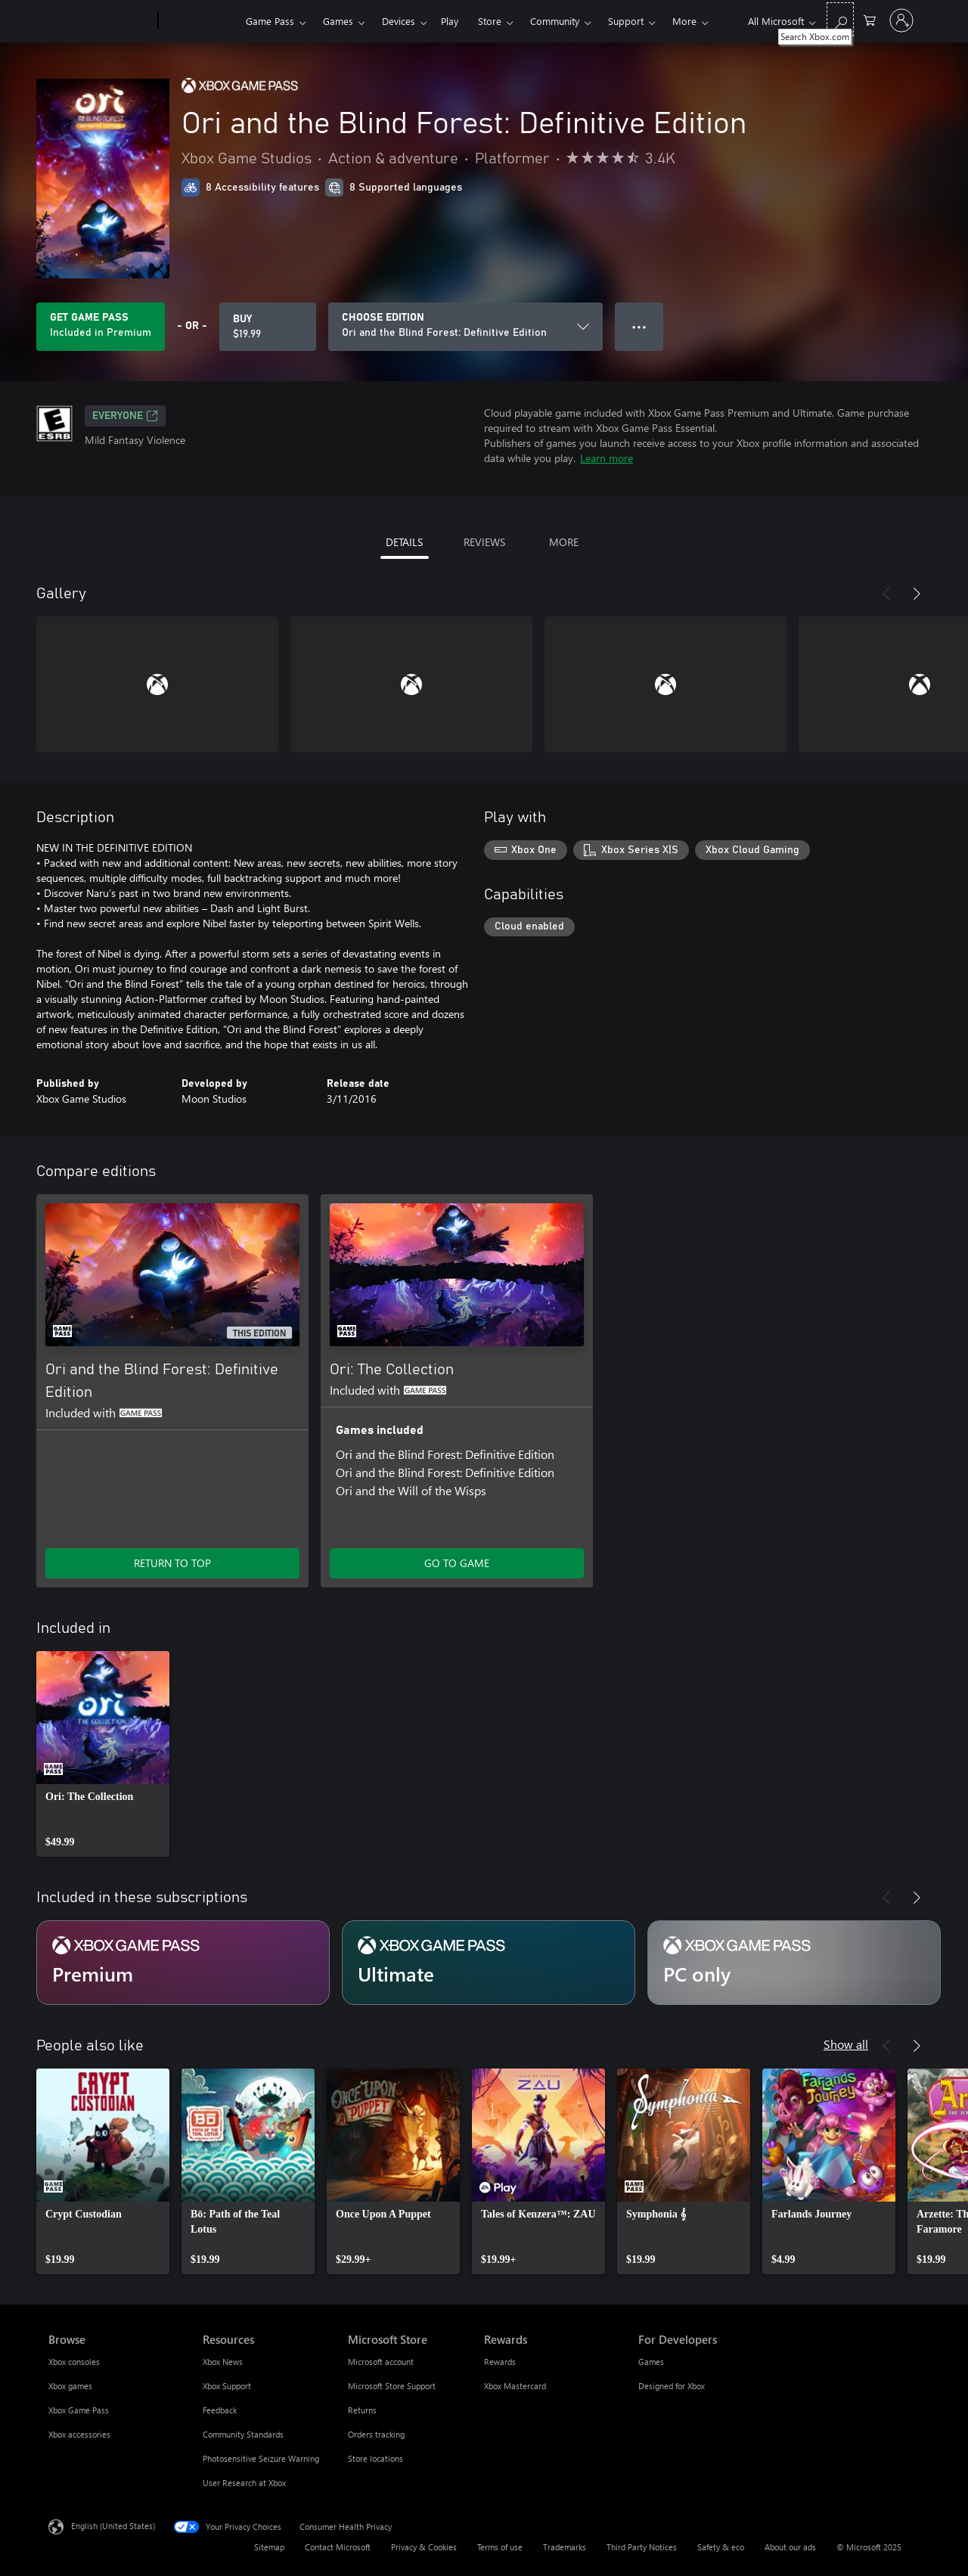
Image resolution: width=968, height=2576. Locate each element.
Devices (398, 20)
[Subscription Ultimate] (488, 1962)
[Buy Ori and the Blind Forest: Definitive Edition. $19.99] (267, 327)
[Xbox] (200, 21)
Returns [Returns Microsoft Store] (362, 2410)
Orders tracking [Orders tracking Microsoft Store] (376, 2434)
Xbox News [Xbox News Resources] (223, 2362)
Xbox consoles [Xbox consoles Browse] (74, 2362)
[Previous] (886, 593)
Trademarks (564, 2547)
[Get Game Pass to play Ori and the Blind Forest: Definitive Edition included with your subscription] (100, 327)
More (684, 20)
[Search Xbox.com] (840, 19)
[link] (102, 1754)
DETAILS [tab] (404, 542)
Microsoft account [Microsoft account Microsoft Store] (381, 2362)
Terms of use (500, 2547)
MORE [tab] (564, 542)
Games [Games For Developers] (651, 2362)
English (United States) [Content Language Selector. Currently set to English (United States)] (113, 2526)
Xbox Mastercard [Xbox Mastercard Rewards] (515, 2386)
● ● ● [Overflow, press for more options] (639, 326)
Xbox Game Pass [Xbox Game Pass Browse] (78, 2410)
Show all (846, 2044)
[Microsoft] (100, 21)
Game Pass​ (270, 20)
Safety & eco (720, 2547)
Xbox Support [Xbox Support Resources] (227, 2386)
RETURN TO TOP (172, 1563)
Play (449, 20)
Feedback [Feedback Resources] (220, 2410)
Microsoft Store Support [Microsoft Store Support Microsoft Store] (392, 2386)
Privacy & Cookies (424, 2547)
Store (489, 20)
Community (554, 20)
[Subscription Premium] (183, 1962)
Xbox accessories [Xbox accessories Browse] (79, 2434)
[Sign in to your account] (901, 20)
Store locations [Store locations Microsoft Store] (375, 2458)
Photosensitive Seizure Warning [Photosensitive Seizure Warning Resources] (261, 2458)
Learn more (606, 458)
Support (626, 20)
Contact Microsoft (338, 2547)
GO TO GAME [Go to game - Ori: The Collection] (456, 1563)
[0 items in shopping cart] (870, 19)
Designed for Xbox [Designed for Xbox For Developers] (671, 2386)
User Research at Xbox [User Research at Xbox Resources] (244, 2483)
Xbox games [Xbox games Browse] (70, 2386)
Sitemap (269, 2547)
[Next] (916, 593)
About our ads (790, 2547)
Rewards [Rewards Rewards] (500, 2362)
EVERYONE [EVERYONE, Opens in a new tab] (125, 416)
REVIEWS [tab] (484, 542)
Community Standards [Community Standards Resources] (243, 2434)
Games (338, 20)
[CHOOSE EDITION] (465, 327)
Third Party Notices (642, 2547)
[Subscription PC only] (794, 1962)
